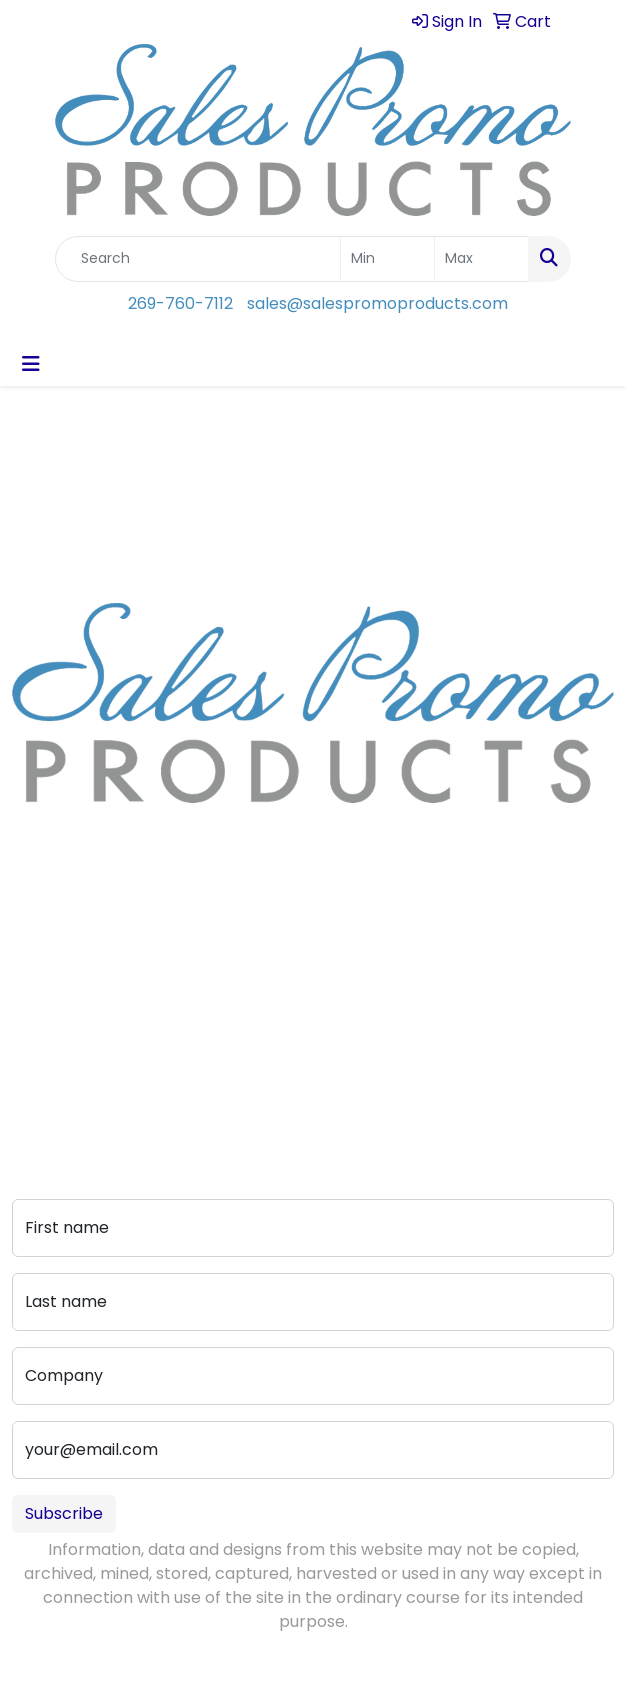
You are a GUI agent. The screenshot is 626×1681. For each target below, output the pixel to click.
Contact (202, 952)
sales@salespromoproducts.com (377, 303)
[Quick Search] (198, 259)
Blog (29, 1008)
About (36, 980)
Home (35, 952)
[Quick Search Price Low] (387, 259)
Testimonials (61, 1036)
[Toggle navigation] (31, 364)
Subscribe (64, 1513)
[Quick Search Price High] (481, 259)
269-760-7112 (180, 303)
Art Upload (211, 980)
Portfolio (202, 1088)
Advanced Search (209, 1020)
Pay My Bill (209, 1060)
